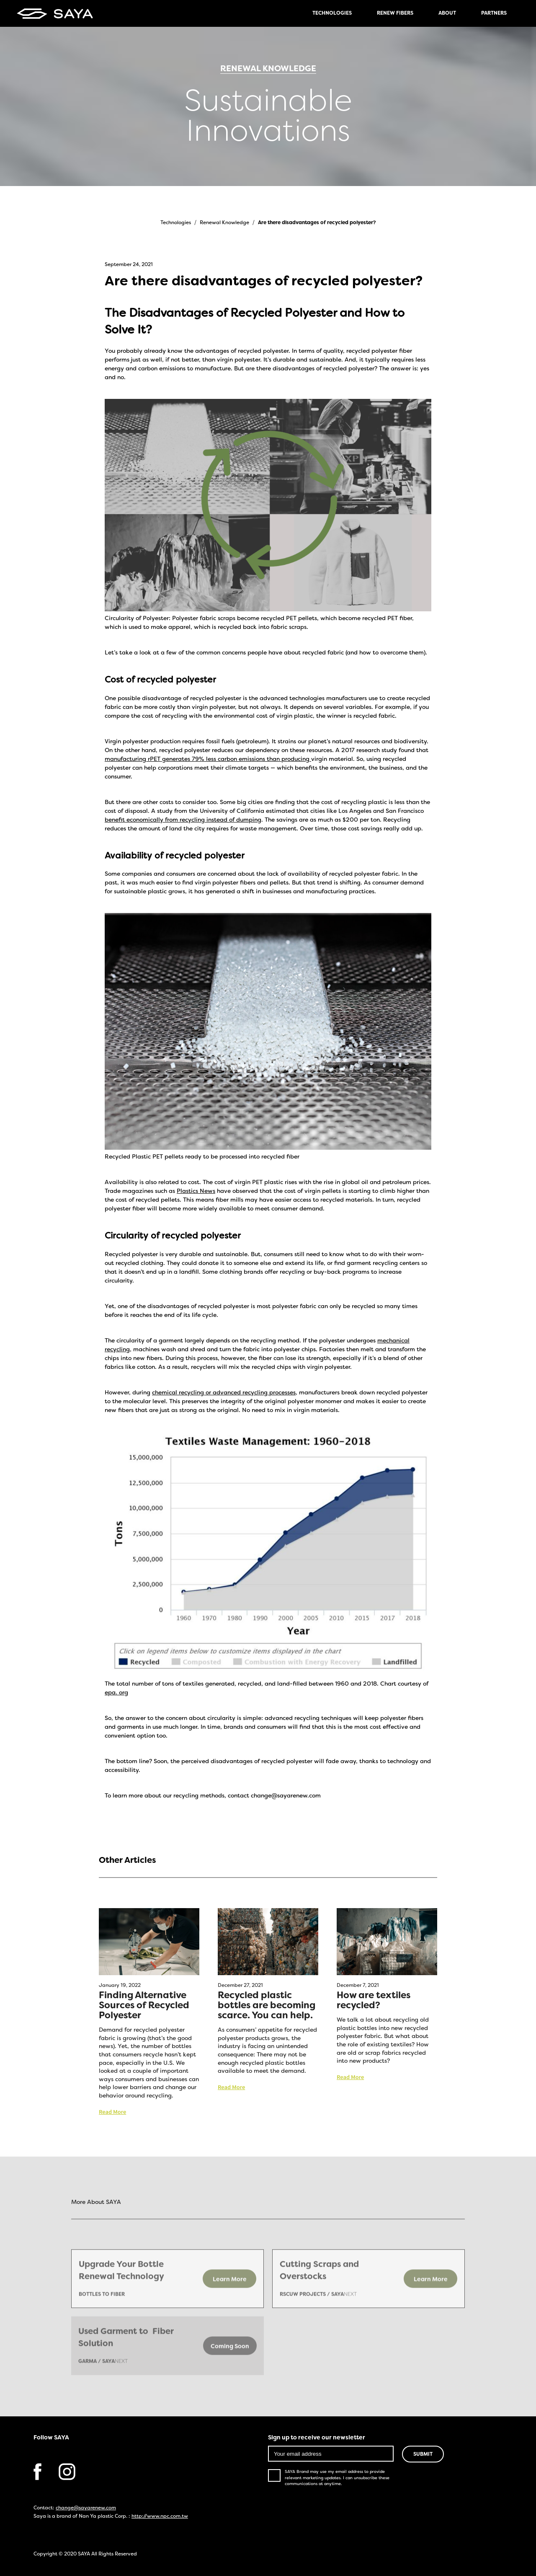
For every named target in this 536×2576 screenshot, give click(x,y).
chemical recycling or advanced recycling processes (224, 1393)
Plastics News (196, 1191)
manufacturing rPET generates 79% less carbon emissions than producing (208, 759)
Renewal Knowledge (224, 222)
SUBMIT (423, 2454)
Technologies (175, 222)
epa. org (116, 1693)
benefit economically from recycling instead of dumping (183, 820)
